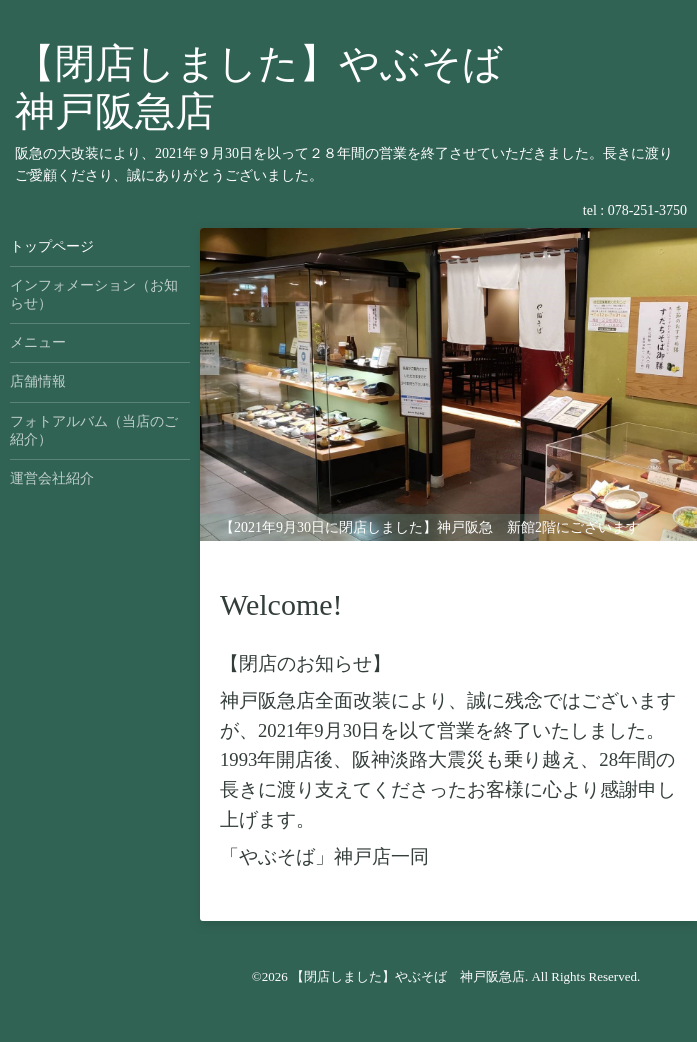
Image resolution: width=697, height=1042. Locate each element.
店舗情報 (38, 381)
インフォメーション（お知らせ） (94, 294)
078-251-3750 (647, 210)
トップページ (52, 246)
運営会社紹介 (52, 478)
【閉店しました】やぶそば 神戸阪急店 (408, 976)
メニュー (38, 342)
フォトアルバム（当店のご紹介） (94, 430)
